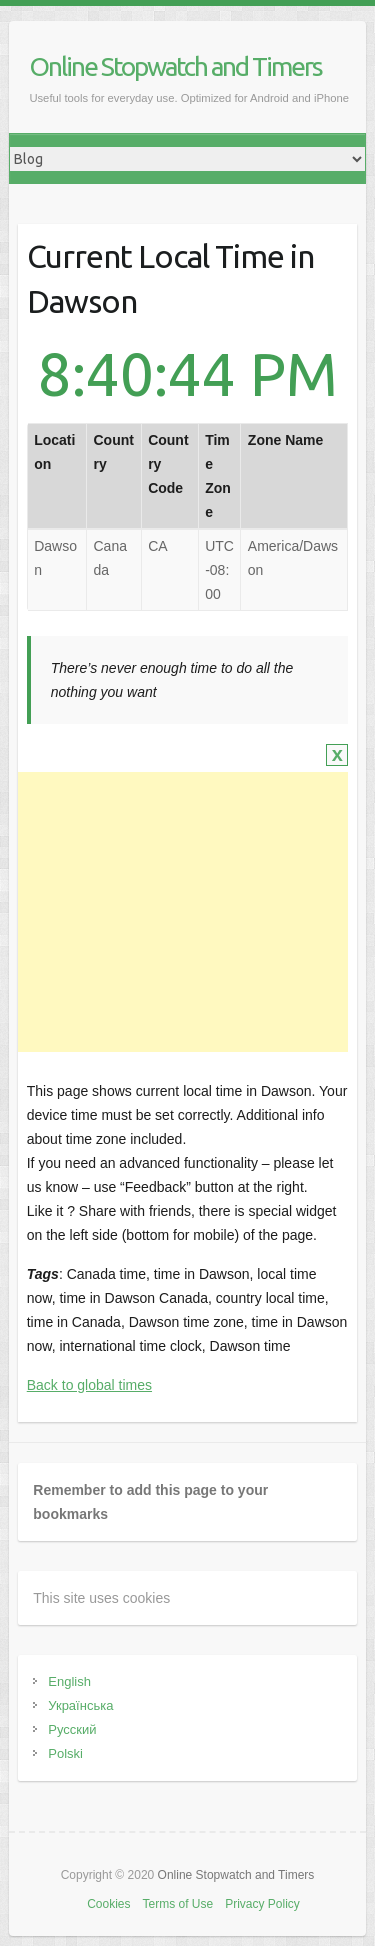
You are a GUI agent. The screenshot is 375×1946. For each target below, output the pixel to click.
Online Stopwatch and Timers (175, 66)
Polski (65, 1753)
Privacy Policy (262, 1904)
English (69, 1681)
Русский (72, 1729)
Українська (80, 1705)
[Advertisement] (180, 912)
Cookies (108, 1904)
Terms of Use (177, 1904)
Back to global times (89, 1385)
